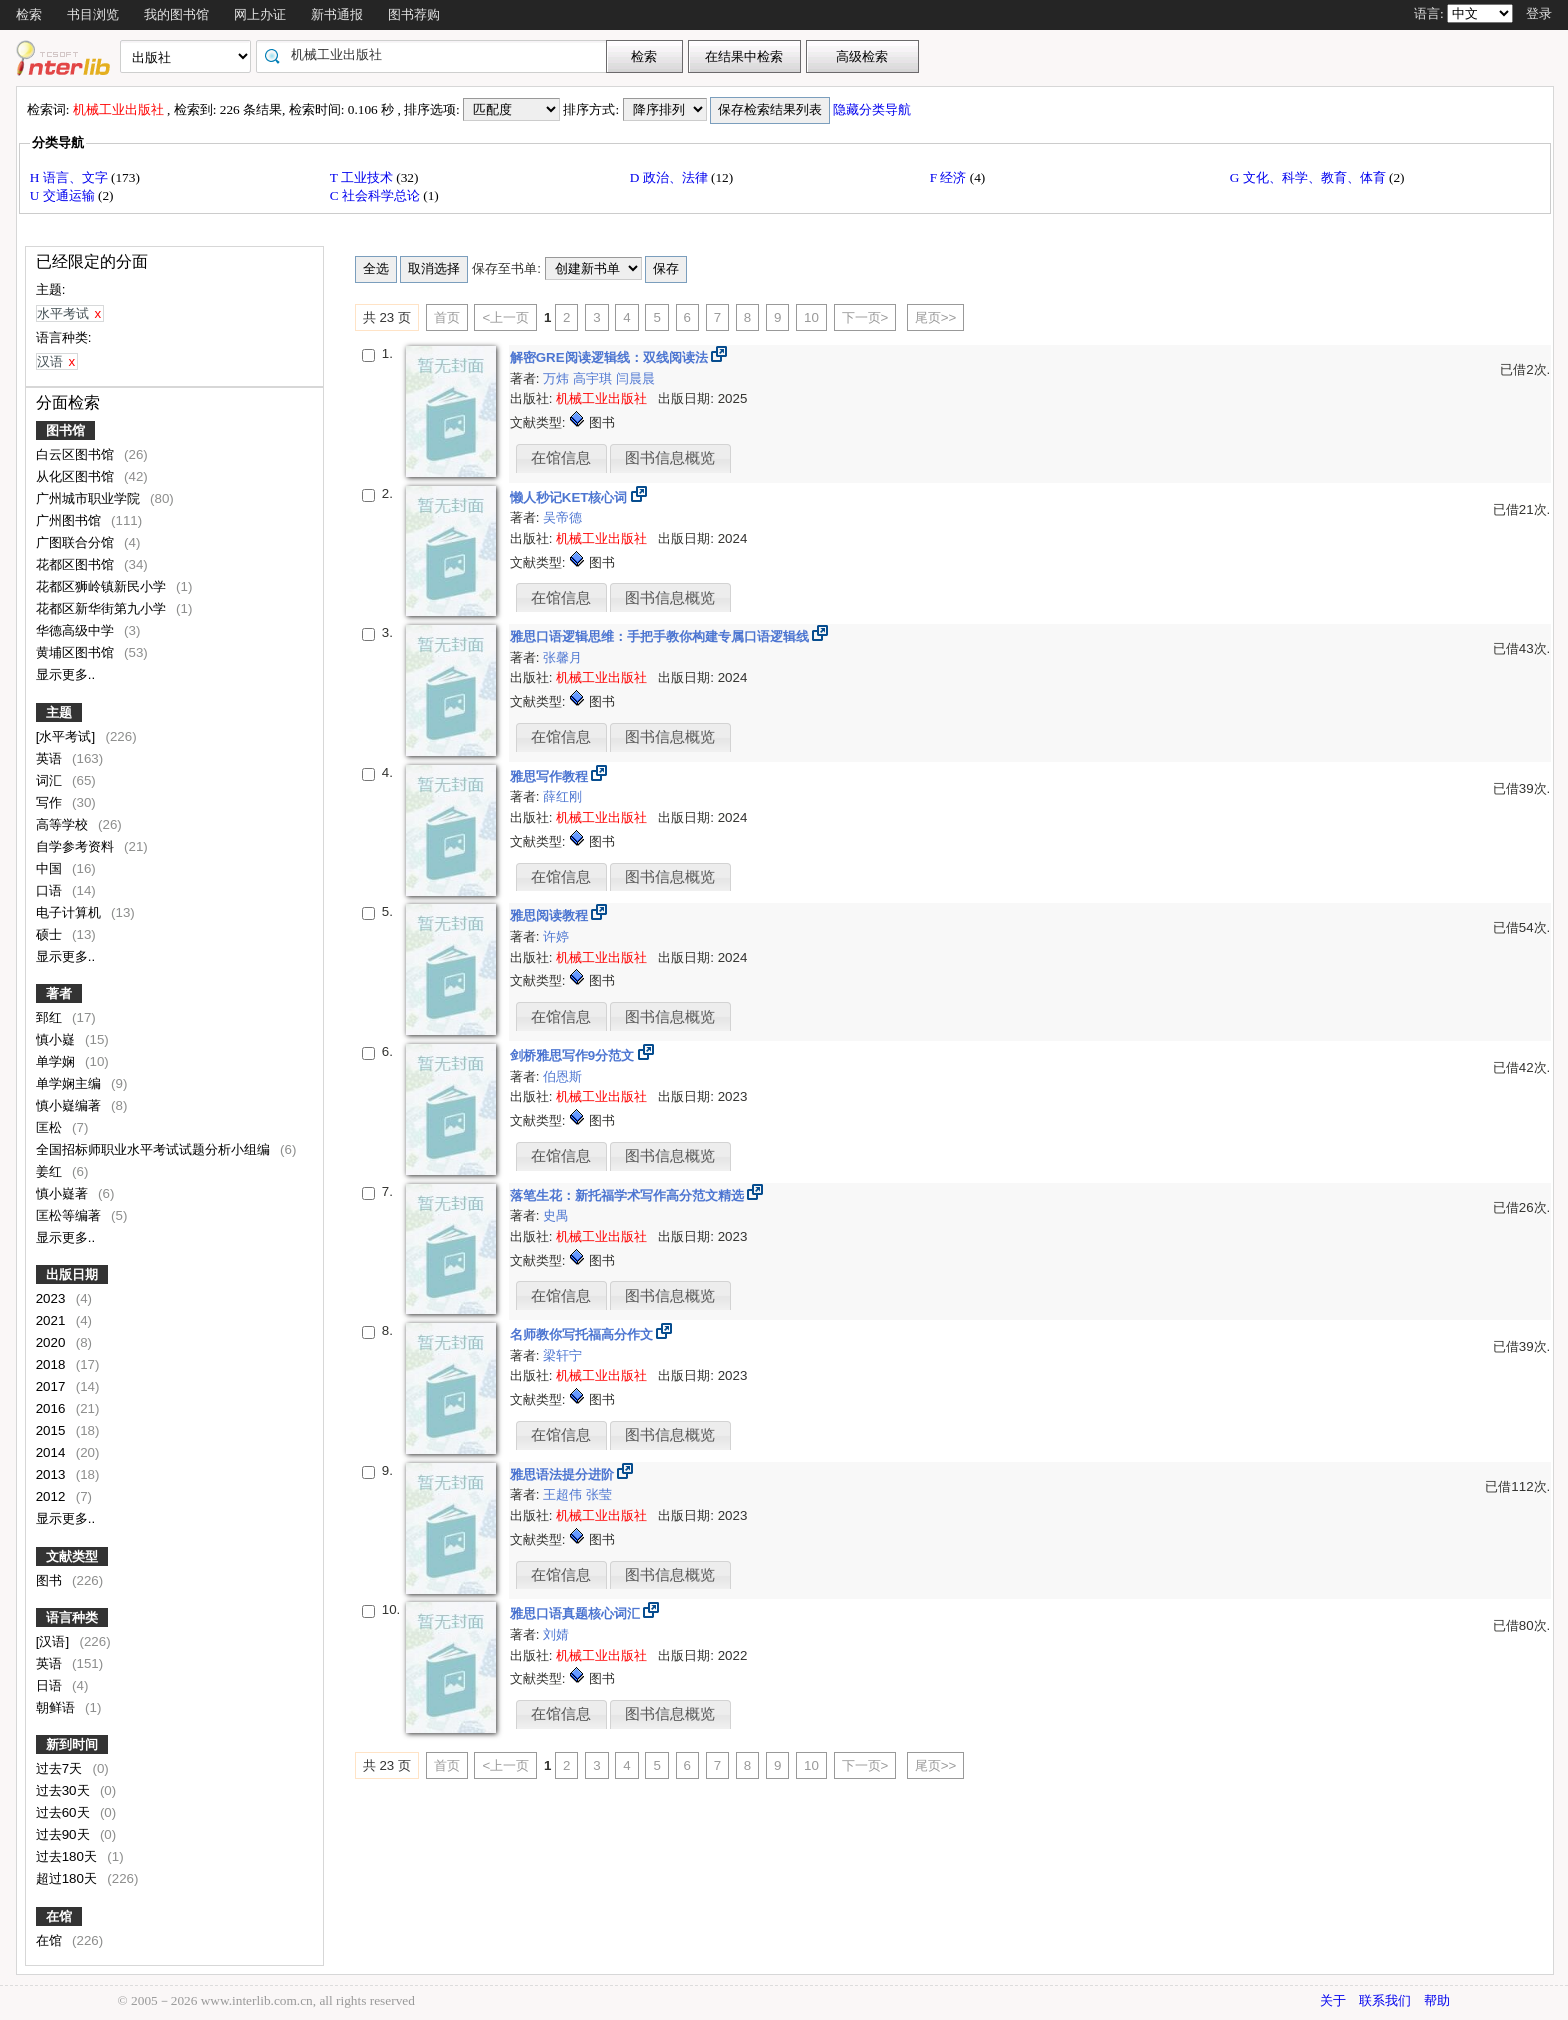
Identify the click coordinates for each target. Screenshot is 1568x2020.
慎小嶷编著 (70, 1105)
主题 (59, 712)
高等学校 (64, 824)
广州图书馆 (70, 520)
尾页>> (936, 317)
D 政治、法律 (670, 177)
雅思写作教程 (551, 776)
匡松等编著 (70, 1215)
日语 (51, 1685)
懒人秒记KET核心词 (570, 497)
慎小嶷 (57, 1039)
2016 (52, 1408)
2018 (52, 1364)
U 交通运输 (64, 195)
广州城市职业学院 (90, 498)
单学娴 (57, 1061)
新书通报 (337, 14)
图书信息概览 (670, 458)
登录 (1539, 13)
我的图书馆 (176, 14)
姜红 (51, 1171)
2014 (52, 1452)
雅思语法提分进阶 (564, 1474)
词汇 (51, 780)
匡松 (51, 1127)
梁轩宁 (562, 1355)
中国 (51, 868)
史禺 (556, 1215)
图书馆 (65, 430)
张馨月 (562, 657)
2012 (52, 1496)
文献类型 (72, 1556)
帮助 (1437, 2000)
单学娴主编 (70, 1083)
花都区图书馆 (77, 564)
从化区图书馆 (77, 476)
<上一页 (505, 317)
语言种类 (72, 1617)
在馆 (59, 1916)
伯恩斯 (562, 1076)
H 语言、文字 (70, 177)
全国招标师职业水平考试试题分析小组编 (155, 1149)
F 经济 (950, 177)
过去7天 (61, 1768)
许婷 (556, 936)
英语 (51, 758)
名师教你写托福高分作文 (583, 1334)
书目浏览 (93, 14)
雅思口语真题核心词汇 (577, 1613)
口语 (51, 890)
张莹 (599, 1494)
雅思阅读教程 (551, 915)
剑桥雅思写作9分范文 (574, 1055)
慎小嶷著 (64, 1193)
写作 (51, 802)
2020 (52, 1342)
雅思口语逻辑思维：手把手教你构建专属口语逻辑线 (661, 636)
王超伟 (564, 1494)
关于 (1333, 2000)
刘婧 (556, 1634)
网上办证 (260, 14)
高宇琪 (594, 378)
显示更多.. (65, 674)
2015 (52, 1430)
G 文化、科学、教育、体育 (1309, 177)
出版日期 (72, 1274)
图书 (51, 1580)
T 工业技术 (363, 177)
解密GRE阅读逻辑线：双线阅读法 (611, 357)
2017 (52, 1386)
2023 (52, 1298)
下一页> (865, 317)
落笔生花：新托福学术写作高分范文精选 (629, 1195)
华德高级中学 (77, 630)
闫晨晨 (635, 378)
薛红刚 (562, 796)
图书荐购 (414, 14)
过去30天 (65, 1790)
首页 (447, 317)
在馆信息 (561, 458)
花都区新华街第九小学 (103, 608)
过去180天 (68, 1856)
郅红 (51, 1017)
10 (811, 317)
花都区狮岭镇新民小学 (103, 586)
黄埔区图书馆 (77, 652)
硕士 (51, 934)
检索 (29, 14)
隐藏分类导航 (873, 109)
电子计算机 (70, 912)
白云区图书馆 (77, 454)
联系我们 (1385, 2000)
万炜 (558, 378)
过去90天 (65, 1834)
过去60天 (65, 1812)
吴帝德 (562, 517)
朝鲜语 (57, 1707)
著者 (59, 993)
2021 (52, 1320)
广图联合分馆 (77, 542)
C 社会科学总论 (377, 195)
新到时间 (72, 1744)
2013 (52, 1474)
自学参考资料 (77, 846)
